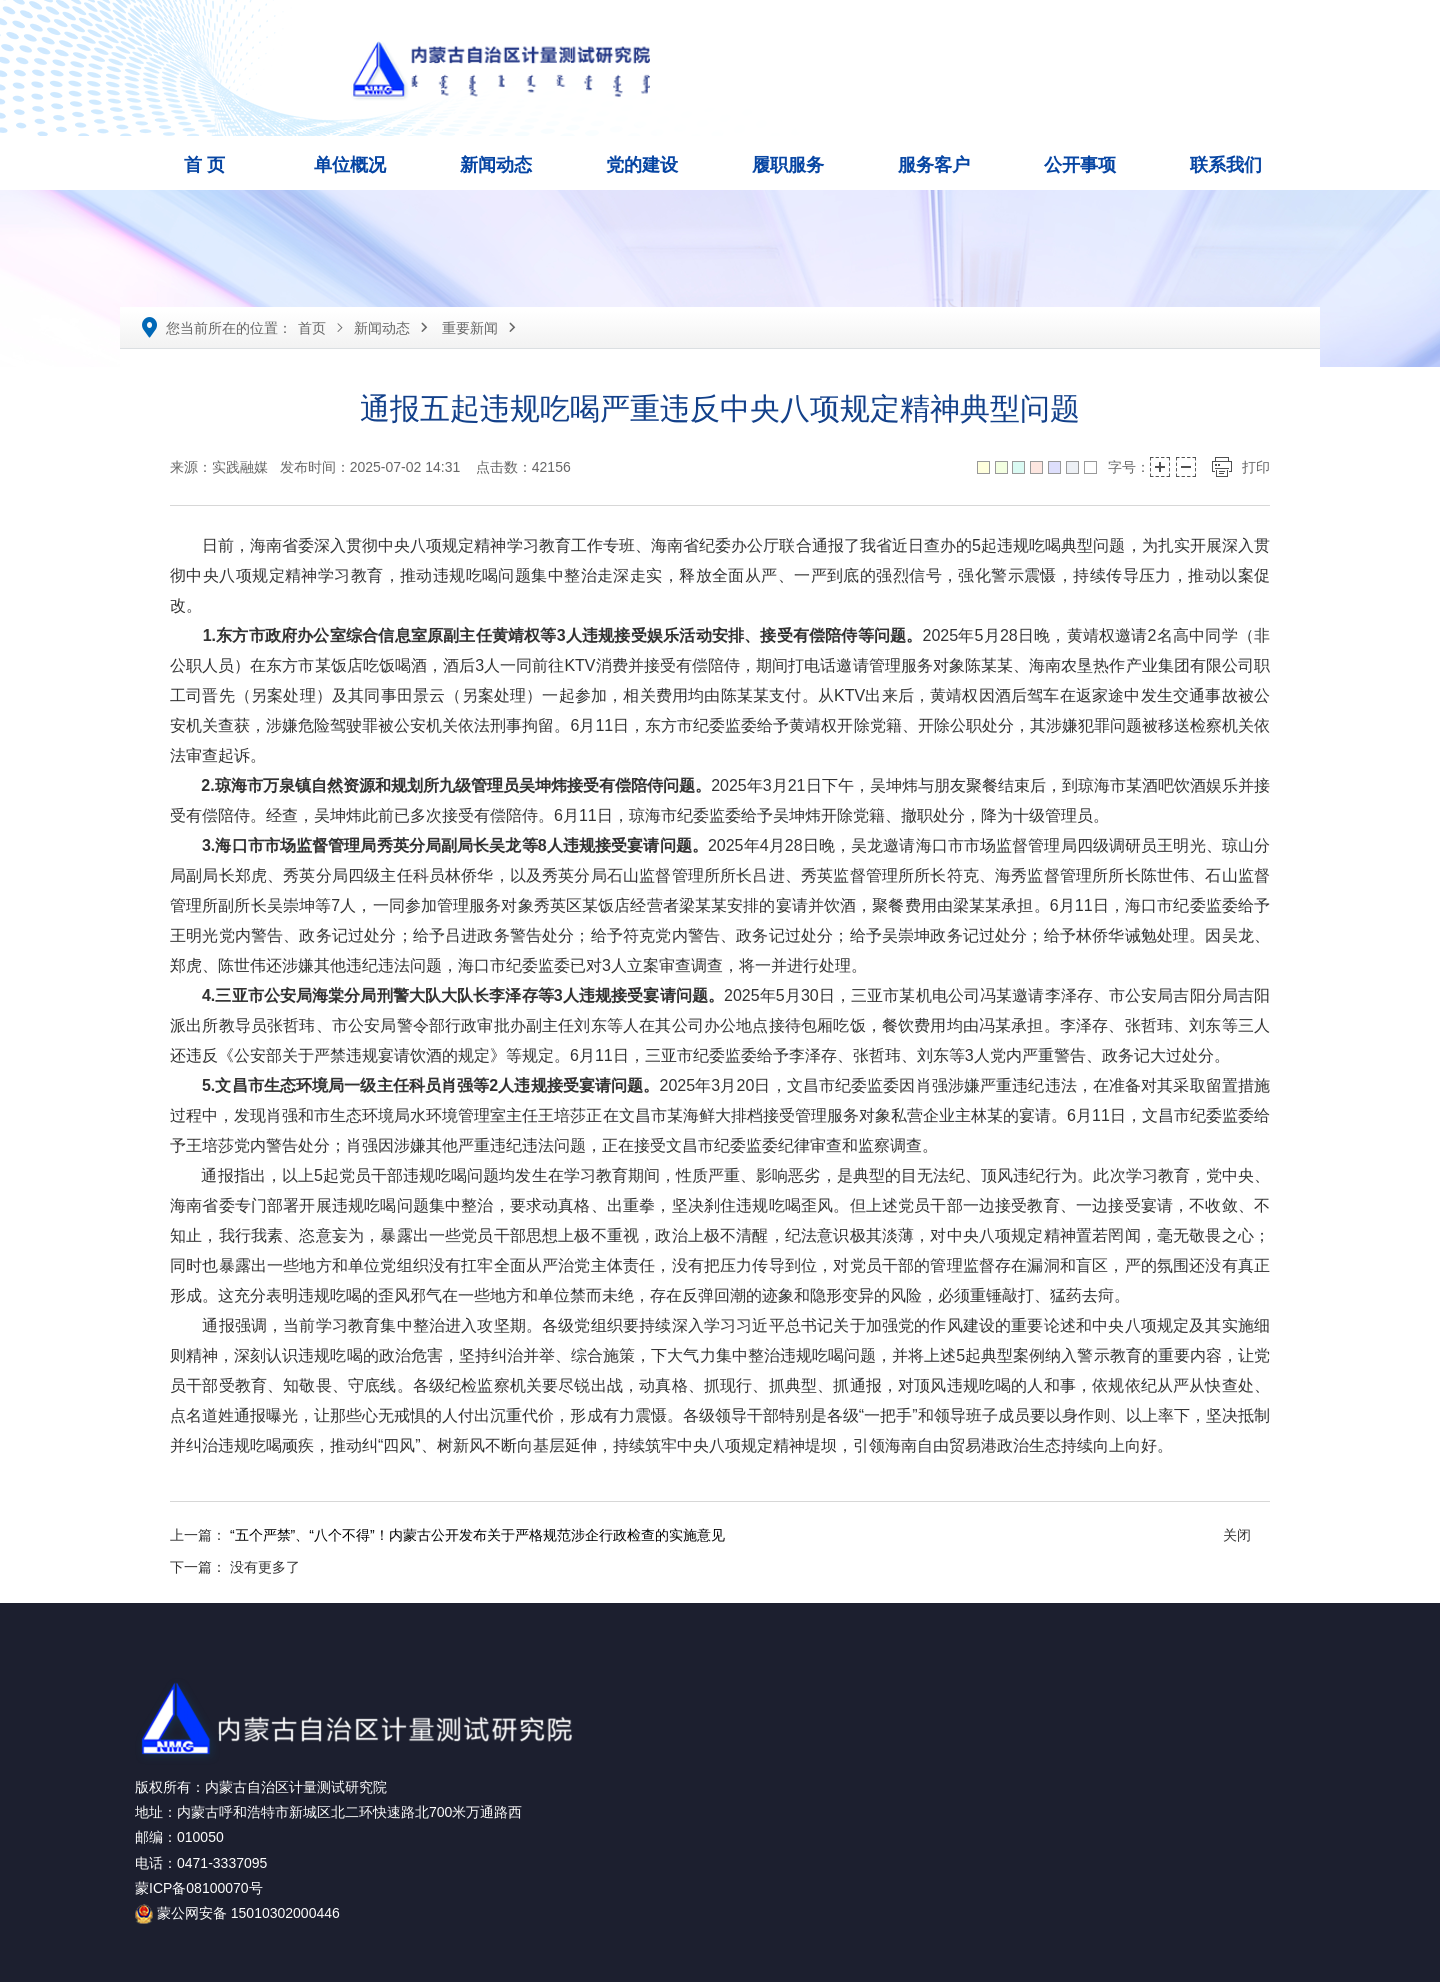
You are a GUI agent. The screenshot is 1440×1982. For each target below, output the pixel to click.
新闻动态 (496, 165)
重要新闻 (470, 328)
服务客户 (934, 165)
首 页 (204, 165)
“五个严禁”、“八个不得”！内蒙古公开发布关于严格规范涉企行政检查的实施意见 (477, 1535)
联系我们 (1226, 165)
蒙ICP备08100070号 (199, 1888)
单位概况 (350, 165)
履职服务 (788, 165)
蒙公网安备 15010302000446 (237, 1913)
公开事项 (1080, 165)
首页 (312, 328)
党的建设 (642, 165)
